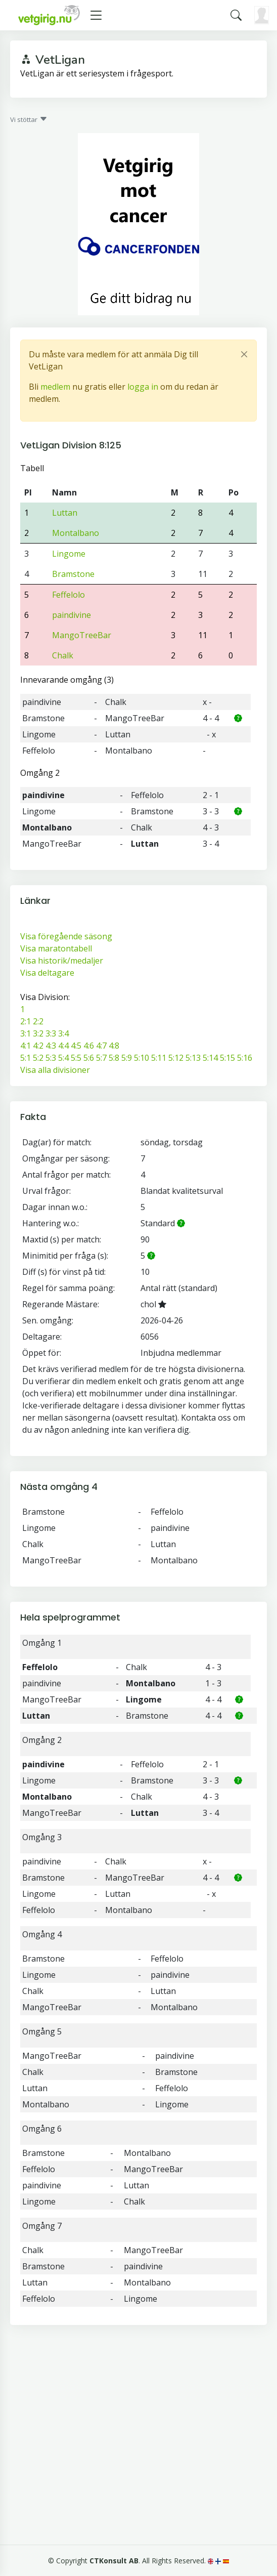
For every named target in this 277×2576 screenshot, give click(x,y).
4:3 (50, 1045)
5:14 (210, 1057)
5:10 (141, 1057)
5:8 (114, 1057)
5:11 (158, 1057)
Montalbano (75, 532)
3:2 (38, 1033)
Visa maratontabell (56, 948)
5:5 (76, 1057)
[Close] (244, 354)
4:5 (76, 1045)
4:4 (63, 1045)
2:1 (25, 1021)
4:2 (38, 1045)
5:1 (25, 1057)
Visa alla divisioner (55, 1069)
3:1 (25, 1033)
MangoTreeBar (81, 635)
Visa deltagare (47, 972)
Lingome (68, 553)
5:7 (101, 1057)
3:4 (63, 1033)
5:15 (227, 1057)
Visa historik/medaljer (61, 960)
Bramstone (73, 573)
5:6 (88, 1057)
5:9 (126, 1057)
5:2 (38, 1057)
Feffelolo (68, 594)
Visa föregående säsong (66, 936)
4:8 (114, 1045)
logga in (142, 386)
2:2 (38, 1021)
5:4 (63, 1057)
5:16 (244, 1057)
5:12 (175, 1057)
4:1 (25, 1045)
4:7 (101, 1045)
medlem (55, 386)
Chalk (62, 655)
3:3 (50, 1033)
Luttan (64, 512)
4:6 (88, 1045)
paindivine (71, 614)
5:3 (50, 1057)
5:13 (193, 1057)
